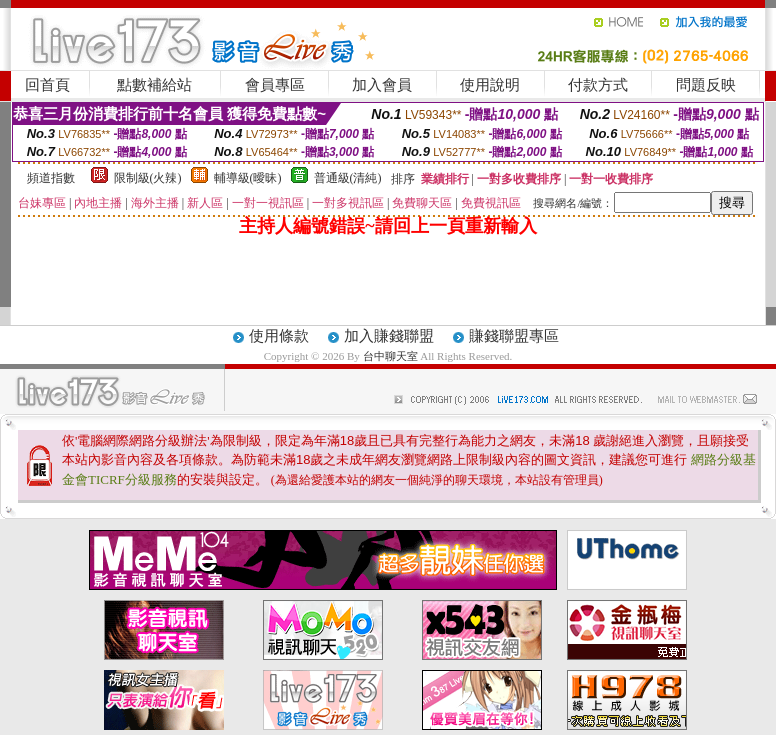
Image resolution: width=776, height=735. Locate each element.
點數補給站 (154, 85)
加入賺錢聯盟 (389, 336)
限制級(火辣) (148, 178)
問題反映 (706, 85)
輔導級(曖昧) (248, 178)
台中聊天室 (392, 356)
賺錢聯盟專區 (514, 336)
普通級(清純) (348, 178)
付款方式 (598, 85)
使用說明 (490, 85)
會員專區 (275, 85)
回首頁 (47, 85)
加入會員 (382, 85)
